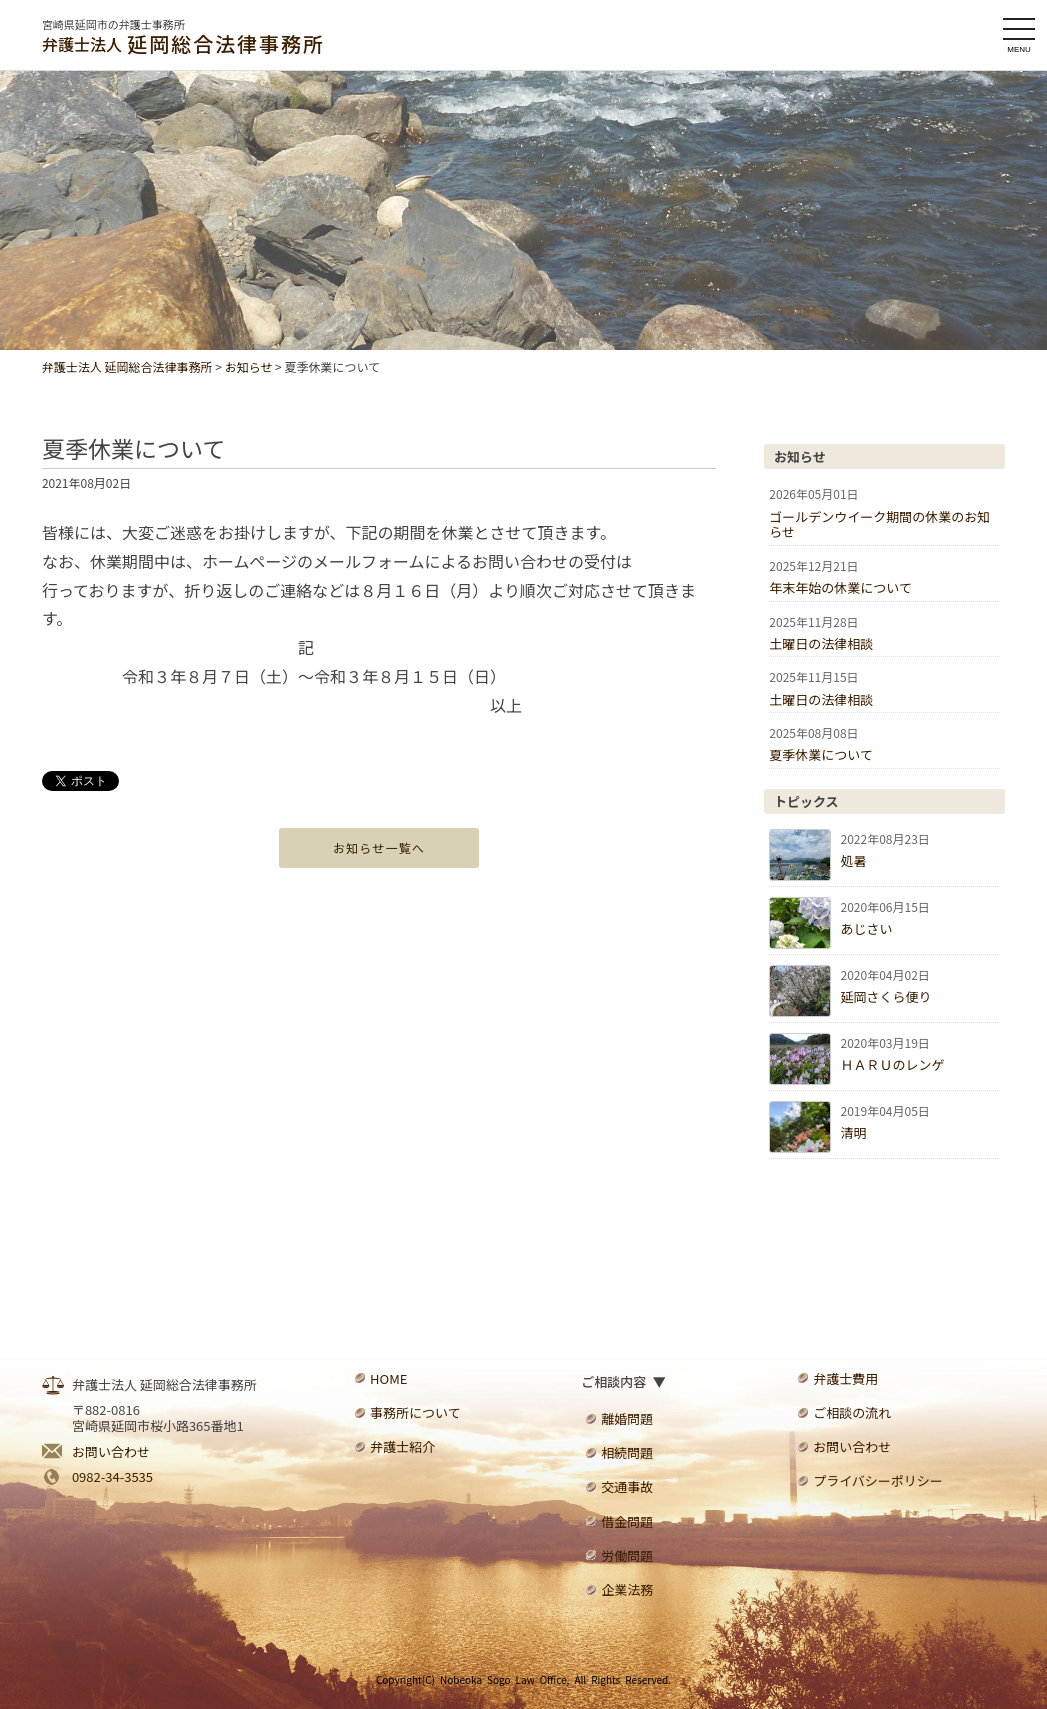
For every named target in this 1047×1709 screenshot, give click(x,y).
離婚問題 (627, 1418)
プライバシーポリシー (878, 1480)
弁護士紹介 (402, 1446)
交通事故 (627, 1486)
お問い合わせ (111, 1451)
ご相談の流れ (852, 1412)
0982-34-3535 (112, 1476)
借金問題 (627, 1521)
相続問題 (627, 1452)
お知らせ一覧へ (379, 847)
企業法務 (627, 1589)
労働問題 (627, 1555)
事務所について (415, 1412)
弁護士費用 (845, 1378)
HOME (388, 1378)
